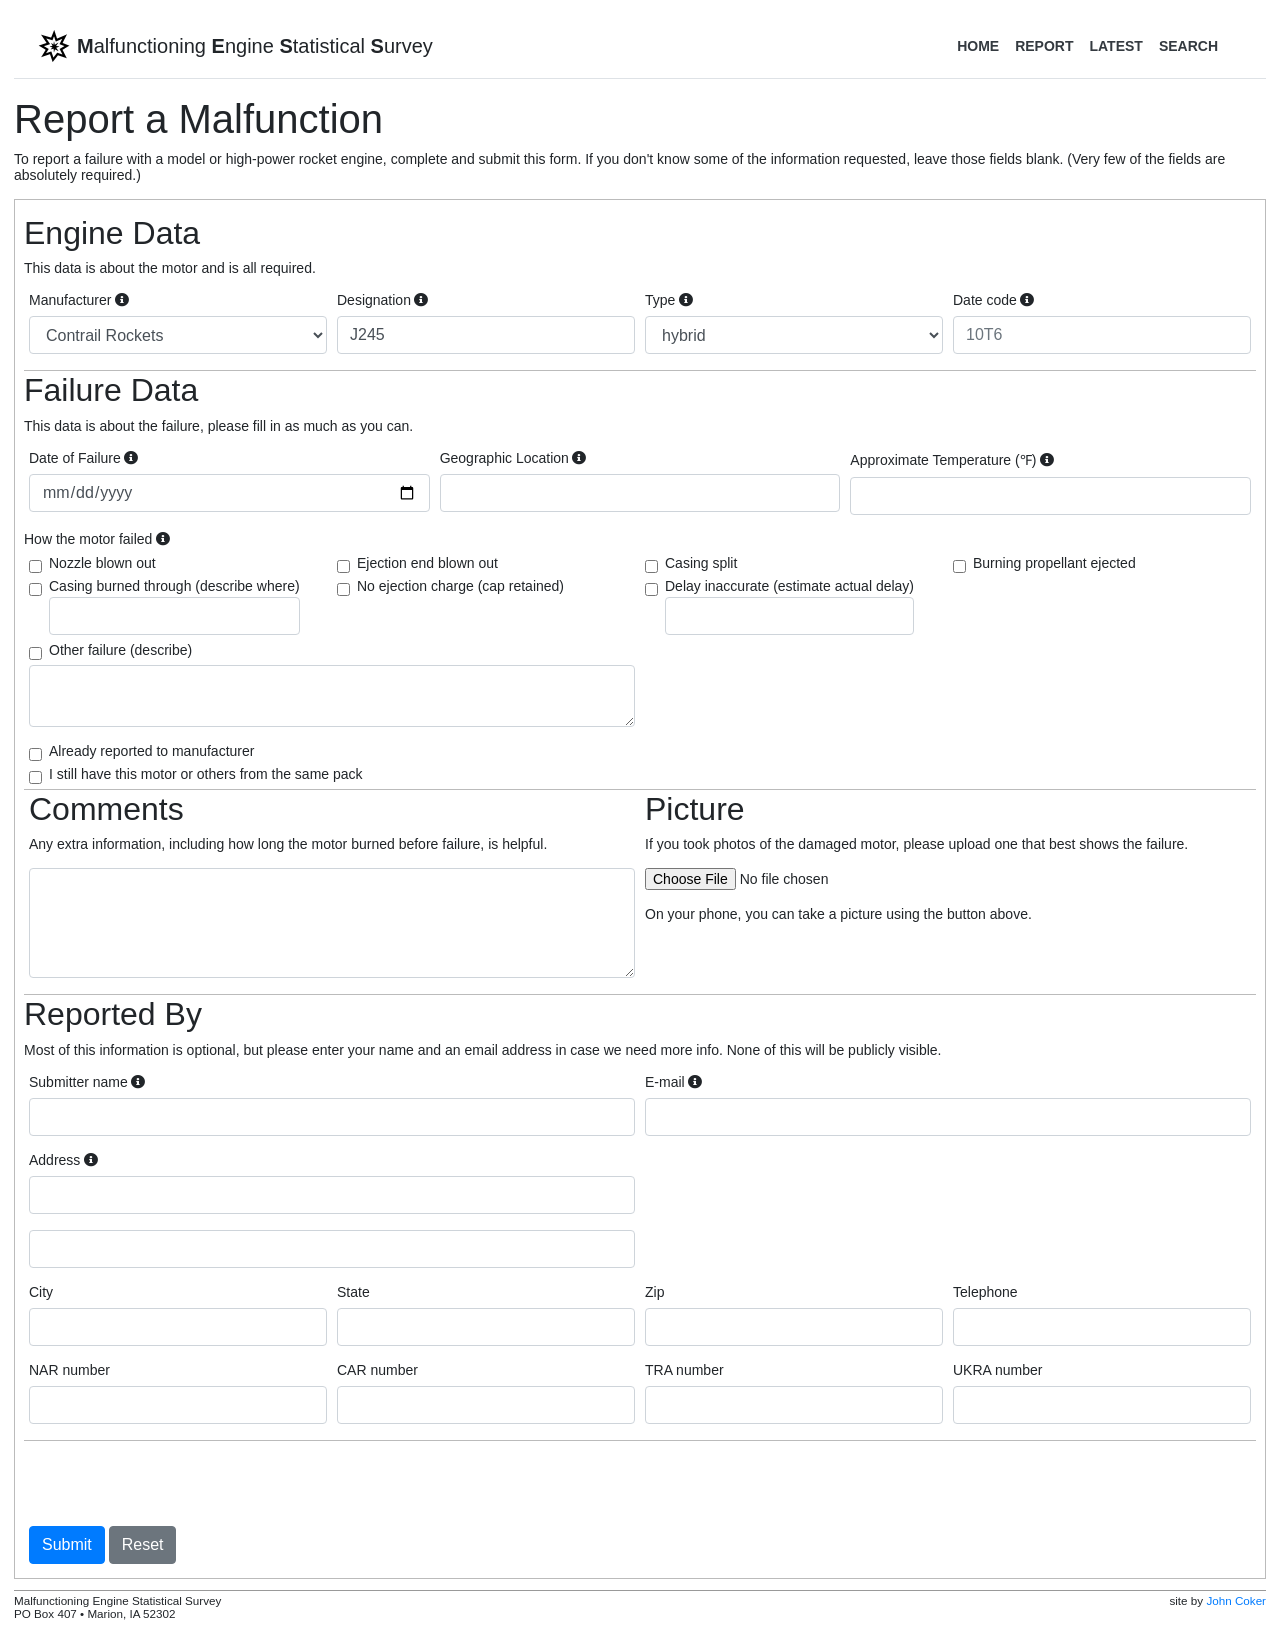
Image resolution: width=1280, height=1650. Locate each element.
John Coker (1236, 1600)
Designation (382, 300)
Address (63, 1160)
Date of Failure (83, 458)
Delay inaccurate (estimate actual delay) (789, 606)
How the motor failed (97, 539)
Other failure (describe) (120, 650)
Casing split (701, 563)
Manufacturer (79, 300)
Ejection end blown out (427, 563)
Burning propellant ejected (1054, 563)
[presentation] (181, 1483)
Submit (67, 1544)
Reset (143, 1544)
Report (1044, 46)
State (353, 1292)
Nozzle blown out (102, 563)
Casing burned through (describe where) (174, 606)
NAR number (69, 1370)
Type (669, 300)
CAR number (377, 1370)
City (41, 1292)
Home (978, 46)
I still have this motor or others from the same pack (206, 774)
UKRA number (997, 1370)
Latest (1115, 46)
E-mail (673, 1082)
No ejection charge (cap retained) (460, 586)
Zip (654, 1292)
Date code (993, 300)
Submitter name (87, 1082)
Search (1188, 46)
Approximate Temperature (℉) (952, 460)
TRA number (684, 1370)
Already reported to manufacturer (151, 751)
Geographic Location (513, 458)
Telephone (985, 1292)
